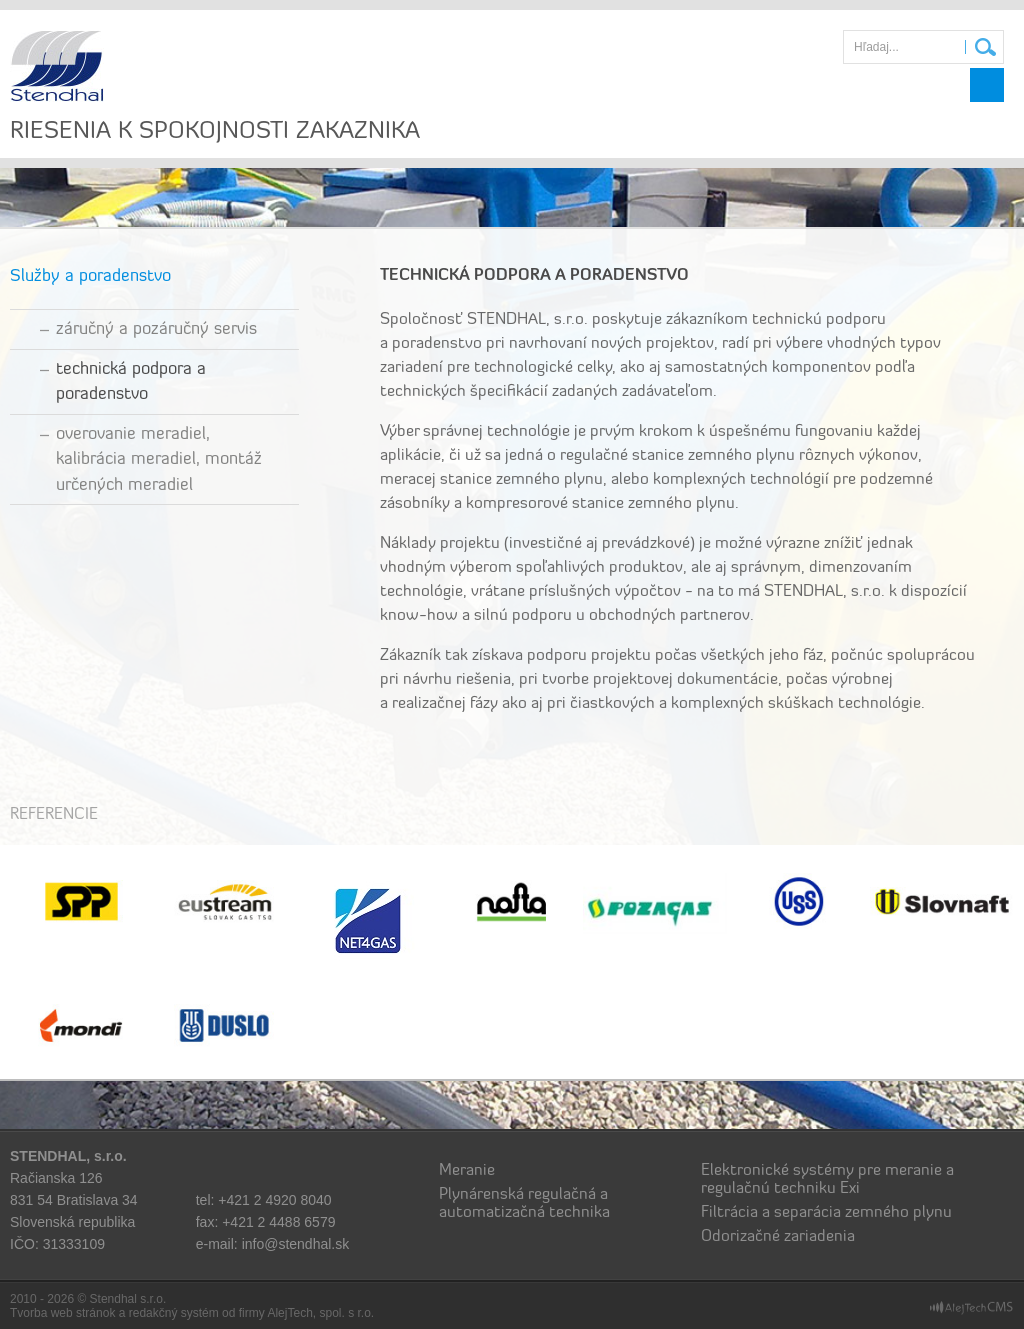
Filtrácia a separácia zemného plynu (826, 1213)
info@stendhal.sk (296, 1244)
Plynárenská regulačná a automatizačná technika (524, 1204)
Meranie (467, 1171)
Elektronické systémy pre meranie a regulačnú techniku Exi (827, 1180)
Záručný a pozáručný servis (156, 329)
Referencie (54, 815)
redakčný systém (174, 1313)
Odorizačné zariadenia (778, 1237)
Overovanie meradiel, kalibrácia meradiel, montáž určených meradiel (159, 460)
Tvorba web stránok (62, 1313)
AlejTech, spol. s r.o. (320, 1313)
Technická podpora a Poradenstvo (131, 382)
